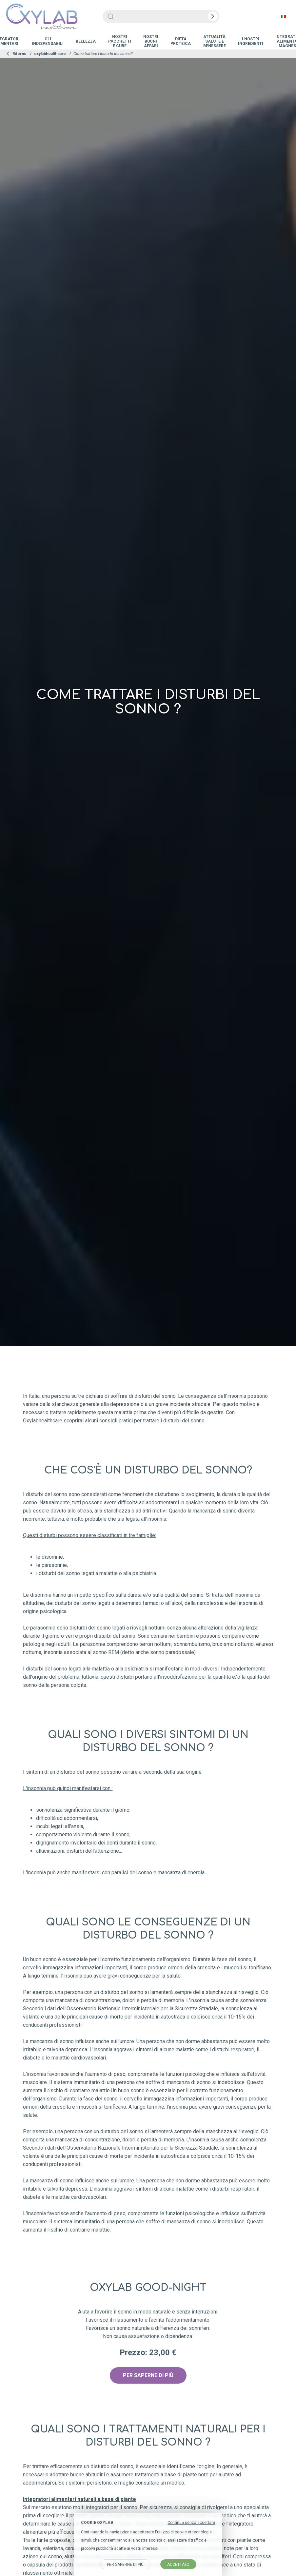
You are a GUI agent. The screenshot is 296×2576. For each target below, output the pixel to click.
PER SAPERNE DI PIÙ (148, 2375)
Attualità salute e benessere (214, 41)
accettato (178, 2564)
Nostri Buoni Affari (150, 41)
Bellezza (86, 41)
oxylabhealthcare (50, 53)
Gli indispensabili (48, 41)
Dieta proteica (180, 41)
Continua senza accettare (191, 2522)
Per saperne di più (125, 2564)
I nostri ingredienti (250, 41)
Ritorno (16, 53)
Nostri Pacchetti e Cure (119, 41)
